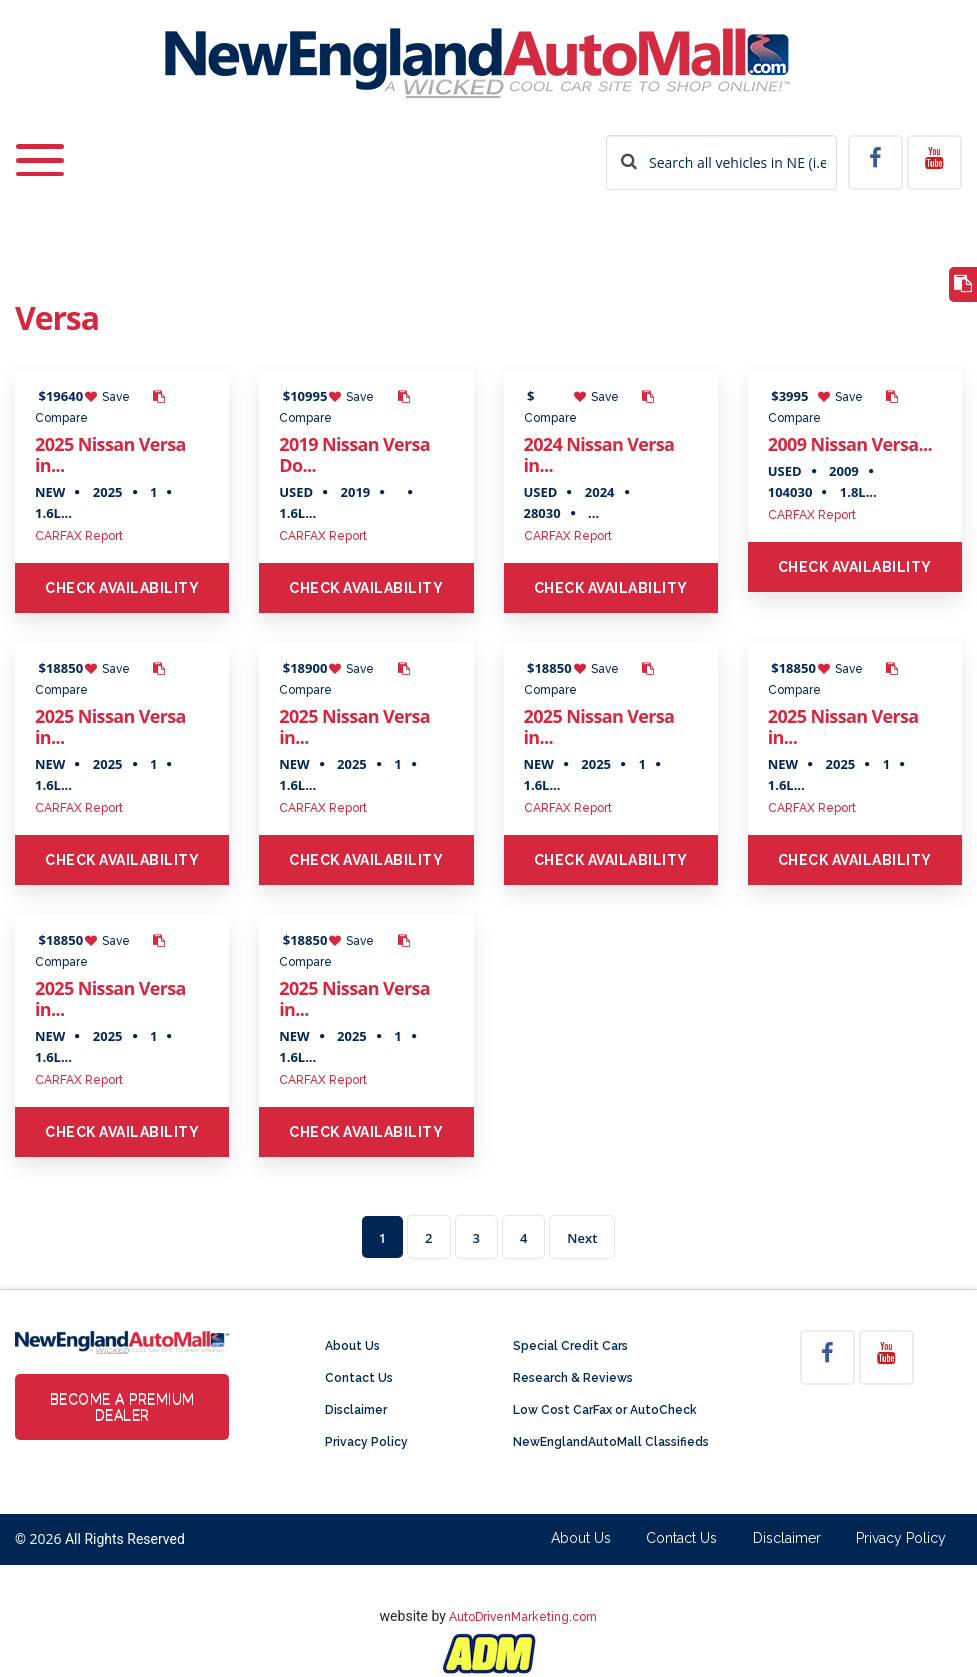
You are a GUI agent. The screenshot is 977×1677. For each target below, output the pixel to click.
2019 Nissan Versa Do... (354, 454)
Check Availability (122, 588)
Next (582, 1238)
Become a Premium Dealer (122, 1407)
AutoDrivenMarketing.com (523, 1617)
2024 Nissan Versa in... (599, 454)
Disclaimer (356, 1410)
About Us (352, 1346)
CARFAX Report (79, 536)
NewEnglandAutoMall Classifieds (611, 1442)
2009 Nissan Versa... (850, 444)
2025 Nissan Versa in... (110, 454)
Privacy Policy (366, 1442)
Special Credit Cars (570, 1346)
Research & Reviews (573, 1378)
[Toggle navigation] (40, 147)
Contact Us (359, 1378)
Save (107, 397)
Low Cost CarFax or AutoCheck (605, 1410)
